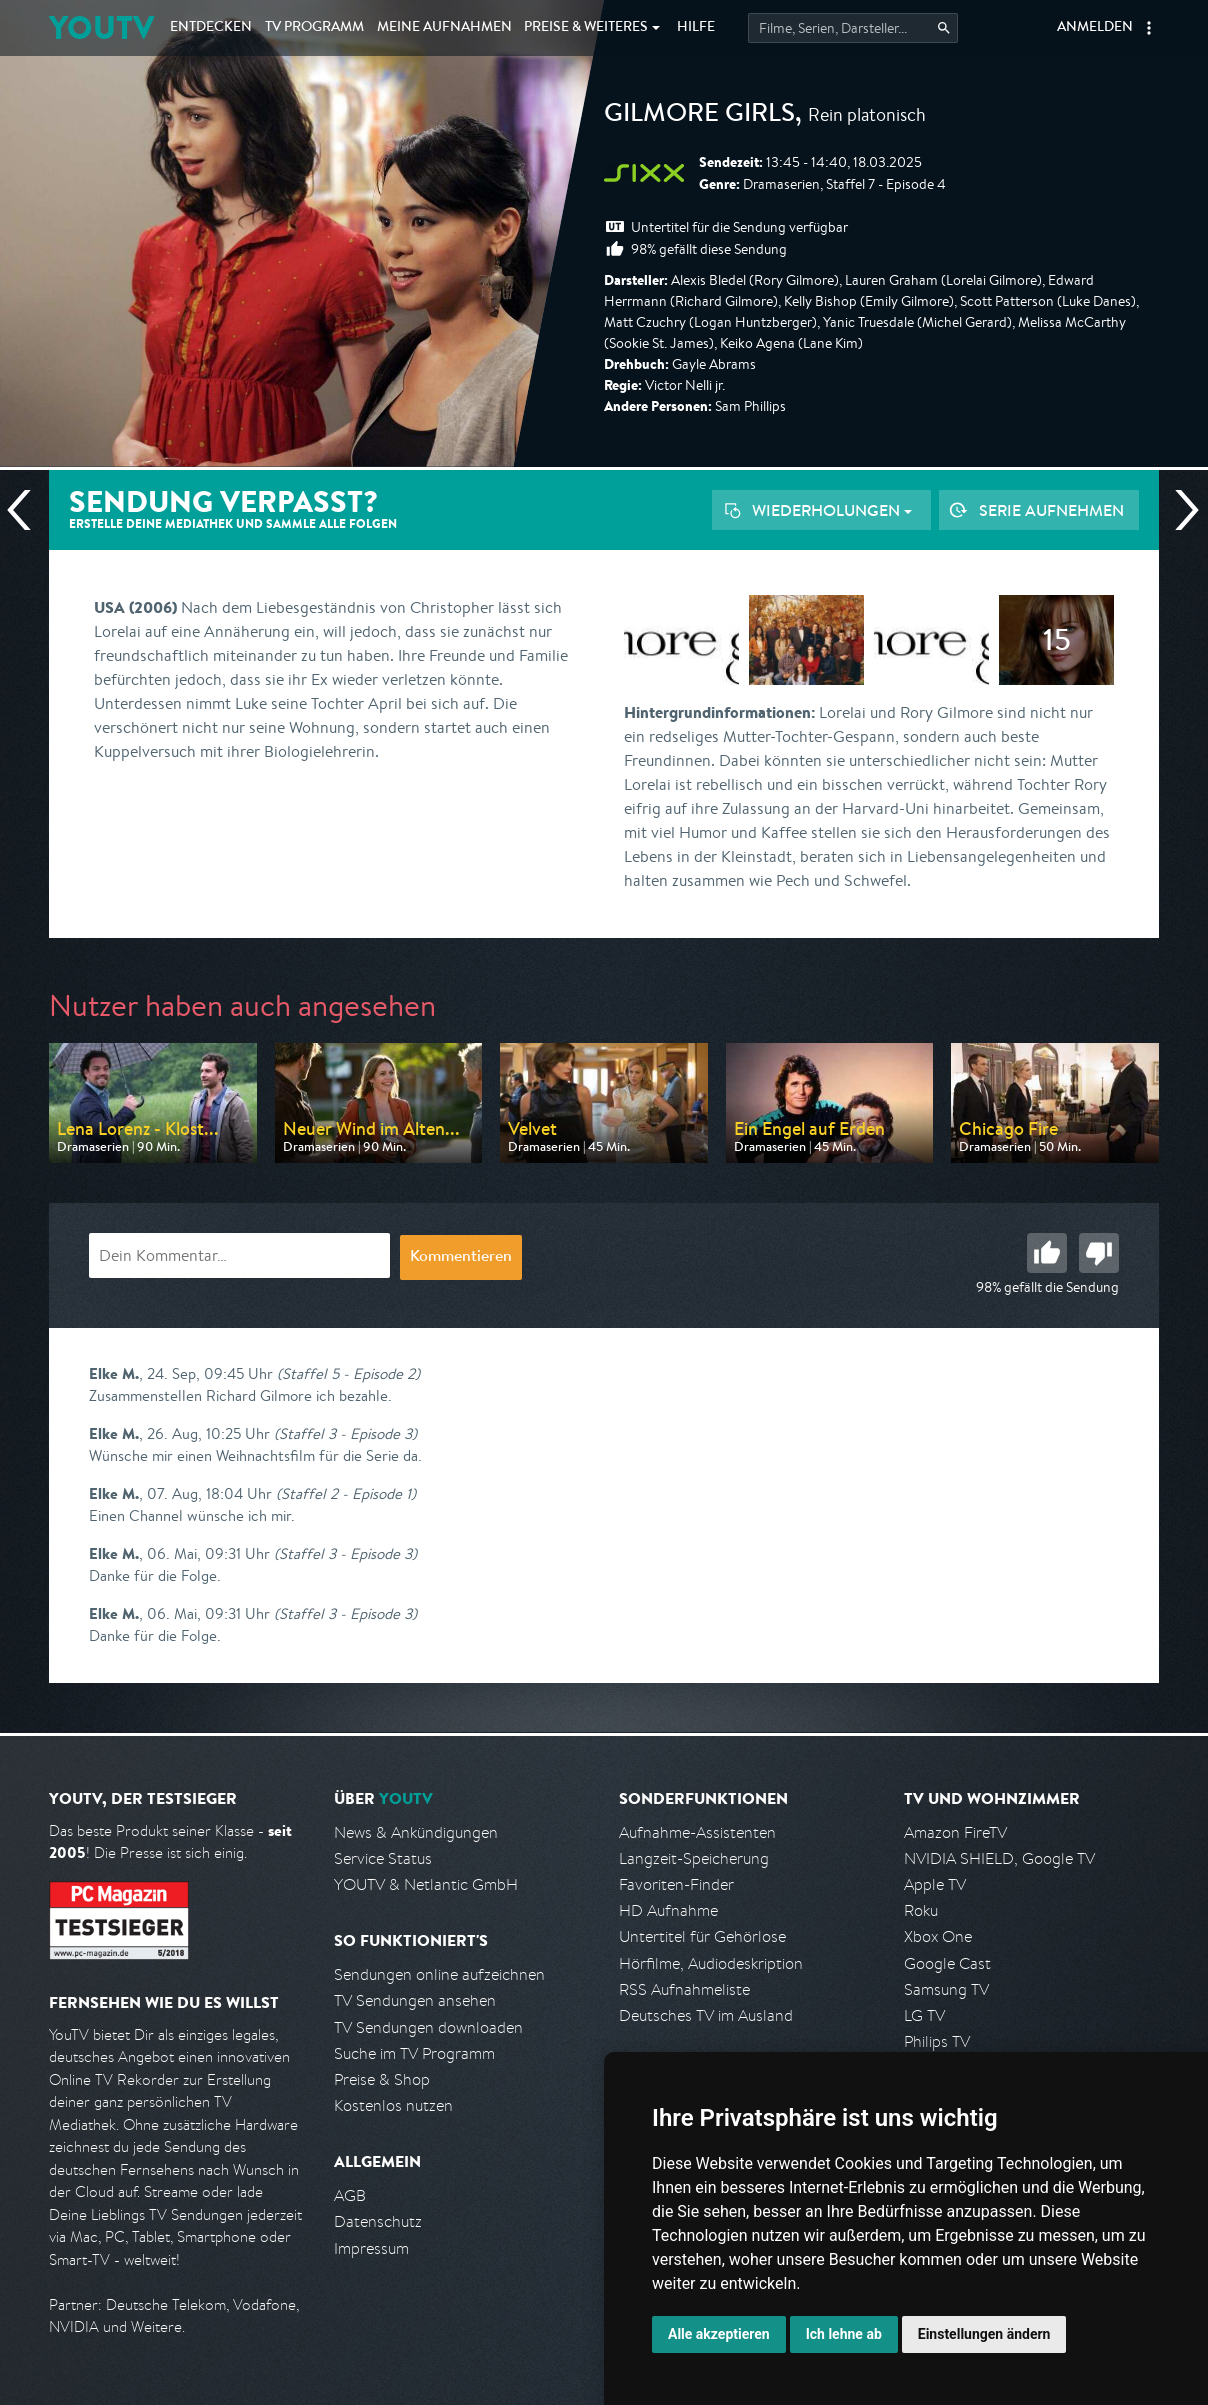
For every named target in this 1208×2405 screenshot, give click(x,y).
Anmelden (1095, 28)
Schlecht (1099, 1253)
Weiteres (586, 28)
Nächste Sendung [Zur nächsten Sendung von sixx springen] (1179, 510)
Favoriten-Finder (676, 1884)
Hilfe (696, 28)
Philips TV (937, 2041)
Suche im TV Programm (414, 2053)
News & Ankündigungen (416, 1832)
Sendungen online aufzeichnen (439, 1974)
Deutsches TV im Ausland (706, 2015)
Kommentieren (461, 1258)
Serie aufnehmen (1051, 510)
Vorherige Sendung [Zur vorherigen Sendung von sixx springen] (27, 510)
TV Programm (314, 28)
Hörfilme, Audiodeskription (711, 1963)
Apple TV (935, 1884)
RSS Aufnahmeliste (684, 1989)
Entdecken (211, 28)
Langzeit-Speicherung (694, 1858)
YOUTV (101, 27)
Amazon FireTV (955, 1832)
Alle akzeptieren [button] (719, 2334)
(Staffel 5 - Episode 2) (348, 1373)
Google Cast (947, 1963)
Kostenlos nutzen (393, 2105)
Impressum (371, 2248)
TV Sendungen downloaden (428, 2027)
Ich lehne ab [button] (844, 2334)
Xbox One (938, 1936)
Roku (921, 1910)
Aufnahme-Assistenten (697, 1832)
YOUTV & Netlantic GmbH (426, 1884)
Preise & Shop (382, 2079)
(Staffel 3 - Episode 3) (345, 1433)
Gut (1047, 1253)
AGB (350, 2195)
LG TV (924, 2015)
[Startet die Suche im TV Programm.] (853, 28)
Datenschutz (378, 2221)
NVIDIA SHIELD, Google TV (999, 1858)
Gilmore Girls (699, 116)
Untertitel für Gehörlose (702, 1936)
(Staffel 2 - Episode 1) (346, 1493)
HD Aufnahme (668, 1910)
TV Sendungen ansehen (415, 2000)
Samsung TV (946, 1989)
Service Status (383, 1858)
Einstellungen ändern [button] (984, 2334)
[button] (1149, 28)
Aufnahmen (444, 28)
